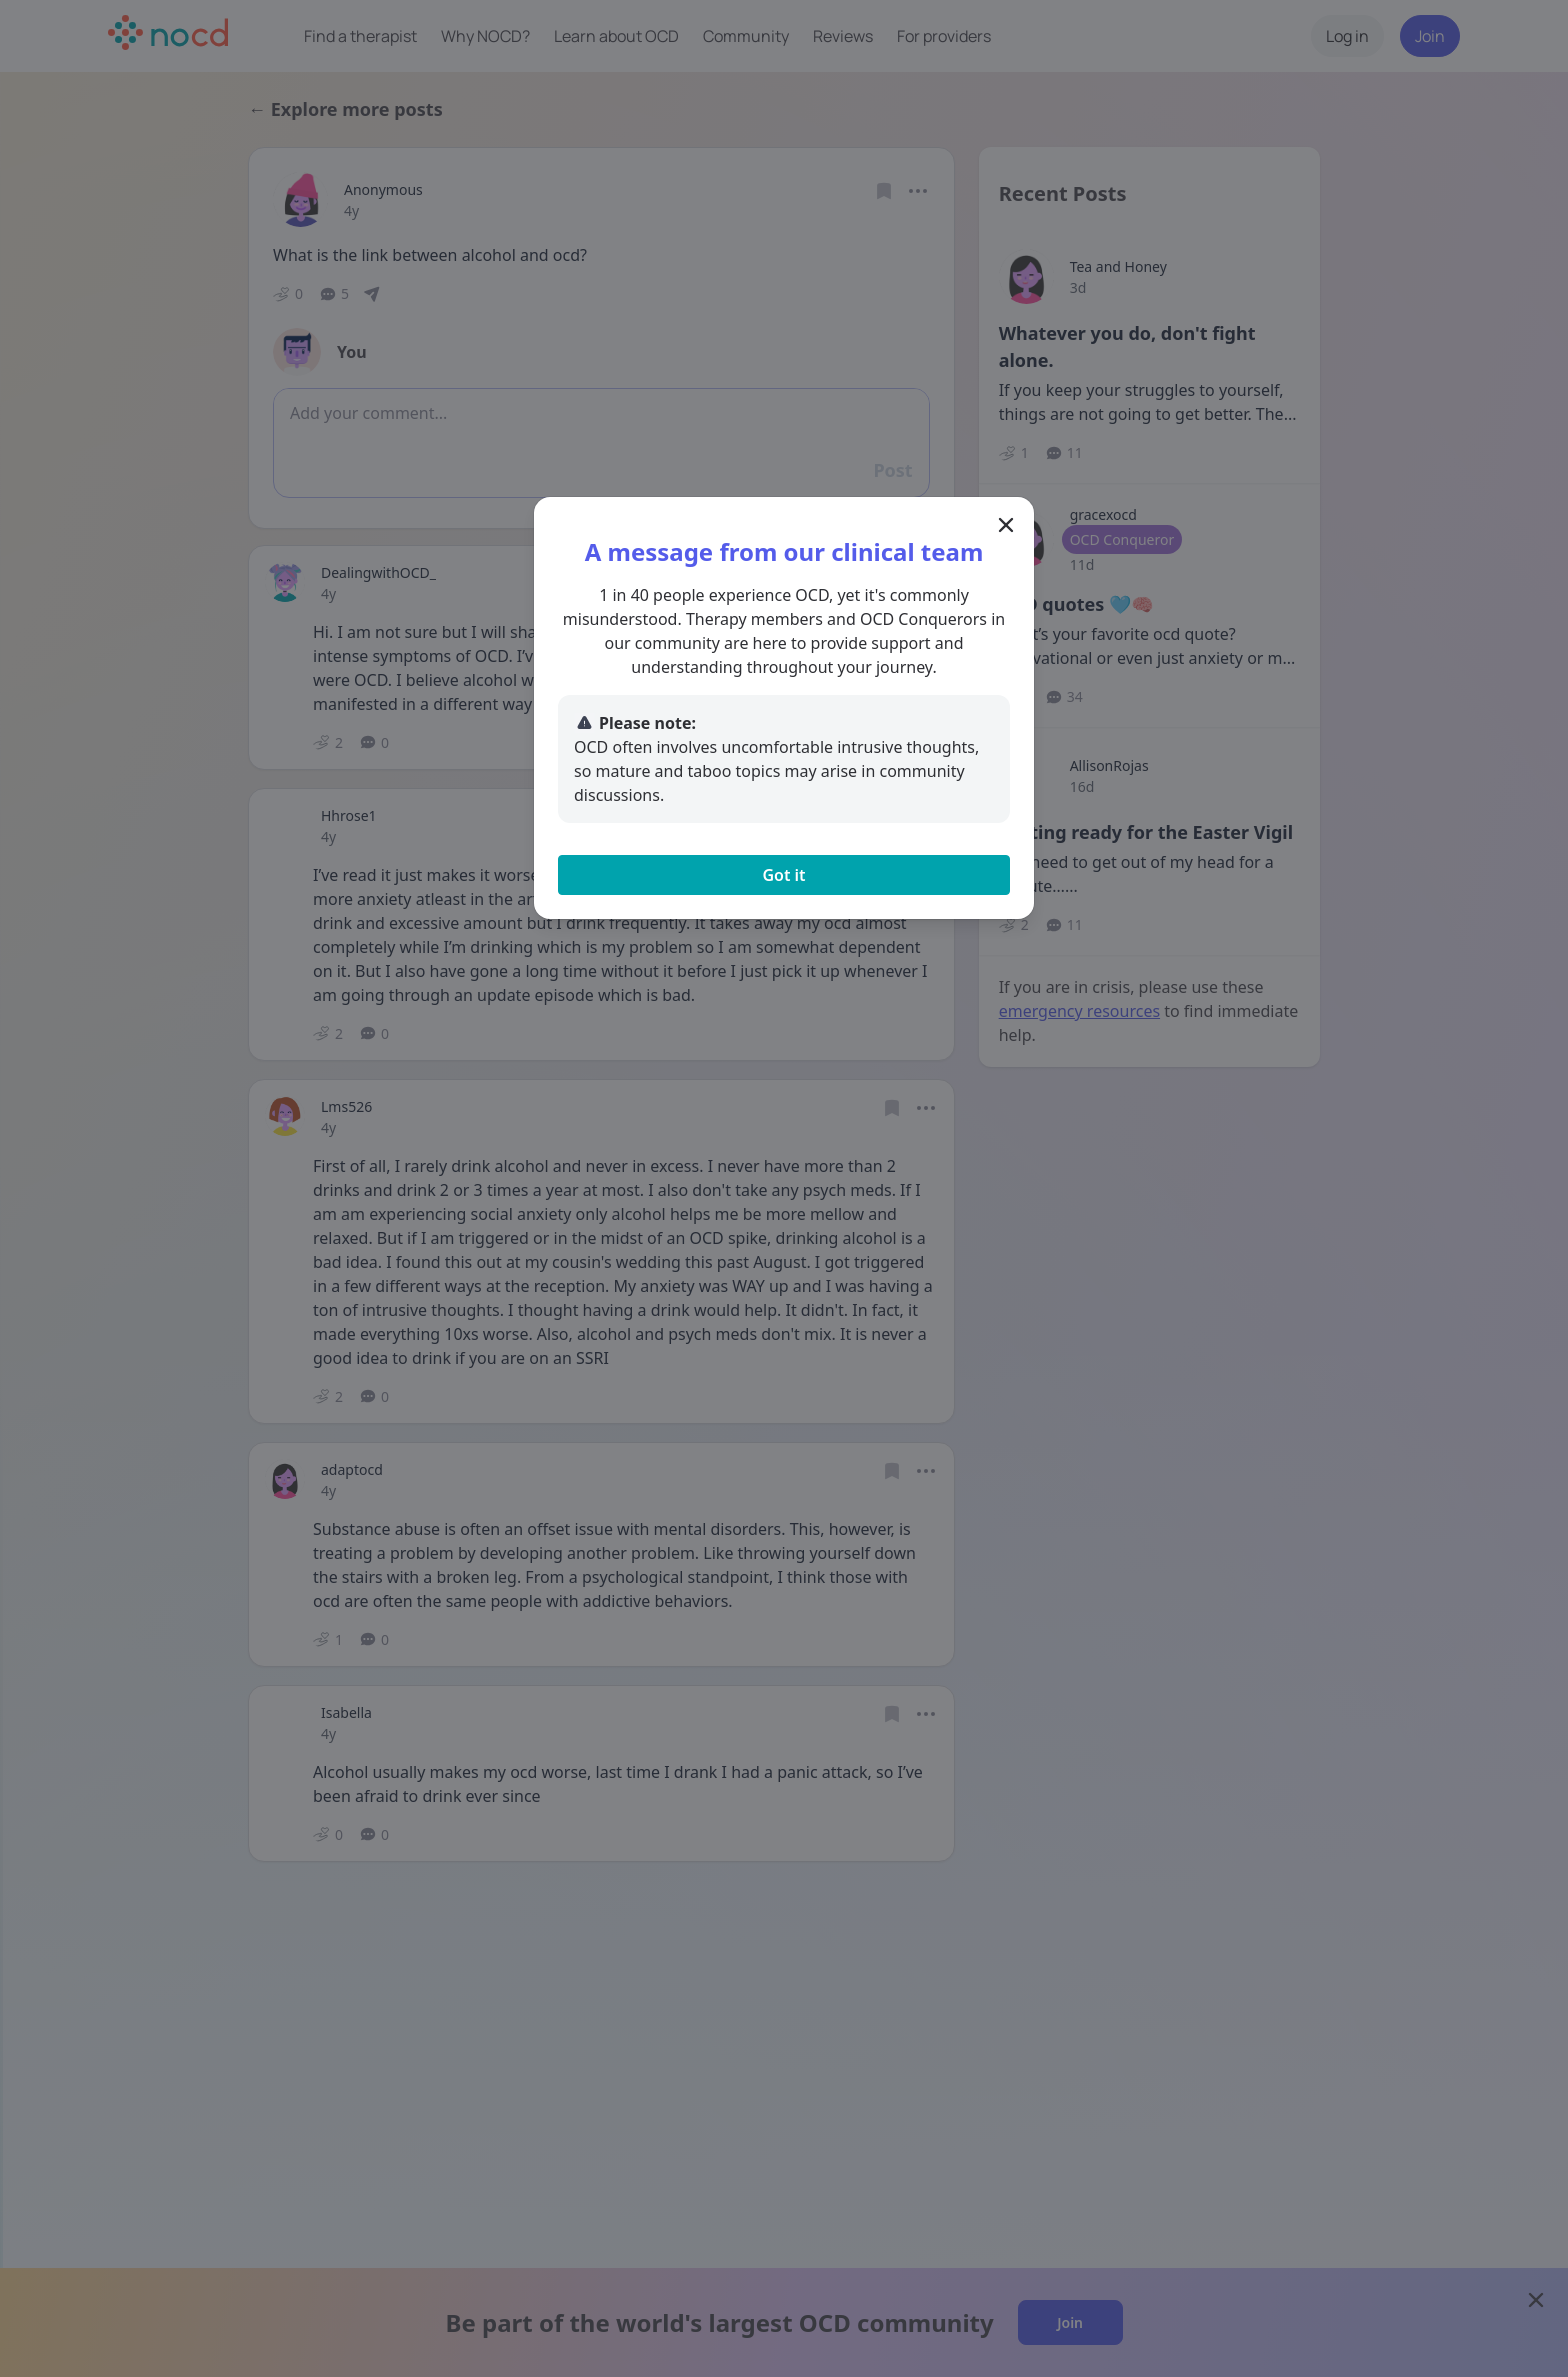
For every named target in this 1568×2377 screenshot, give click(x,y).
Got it (783, 875)
